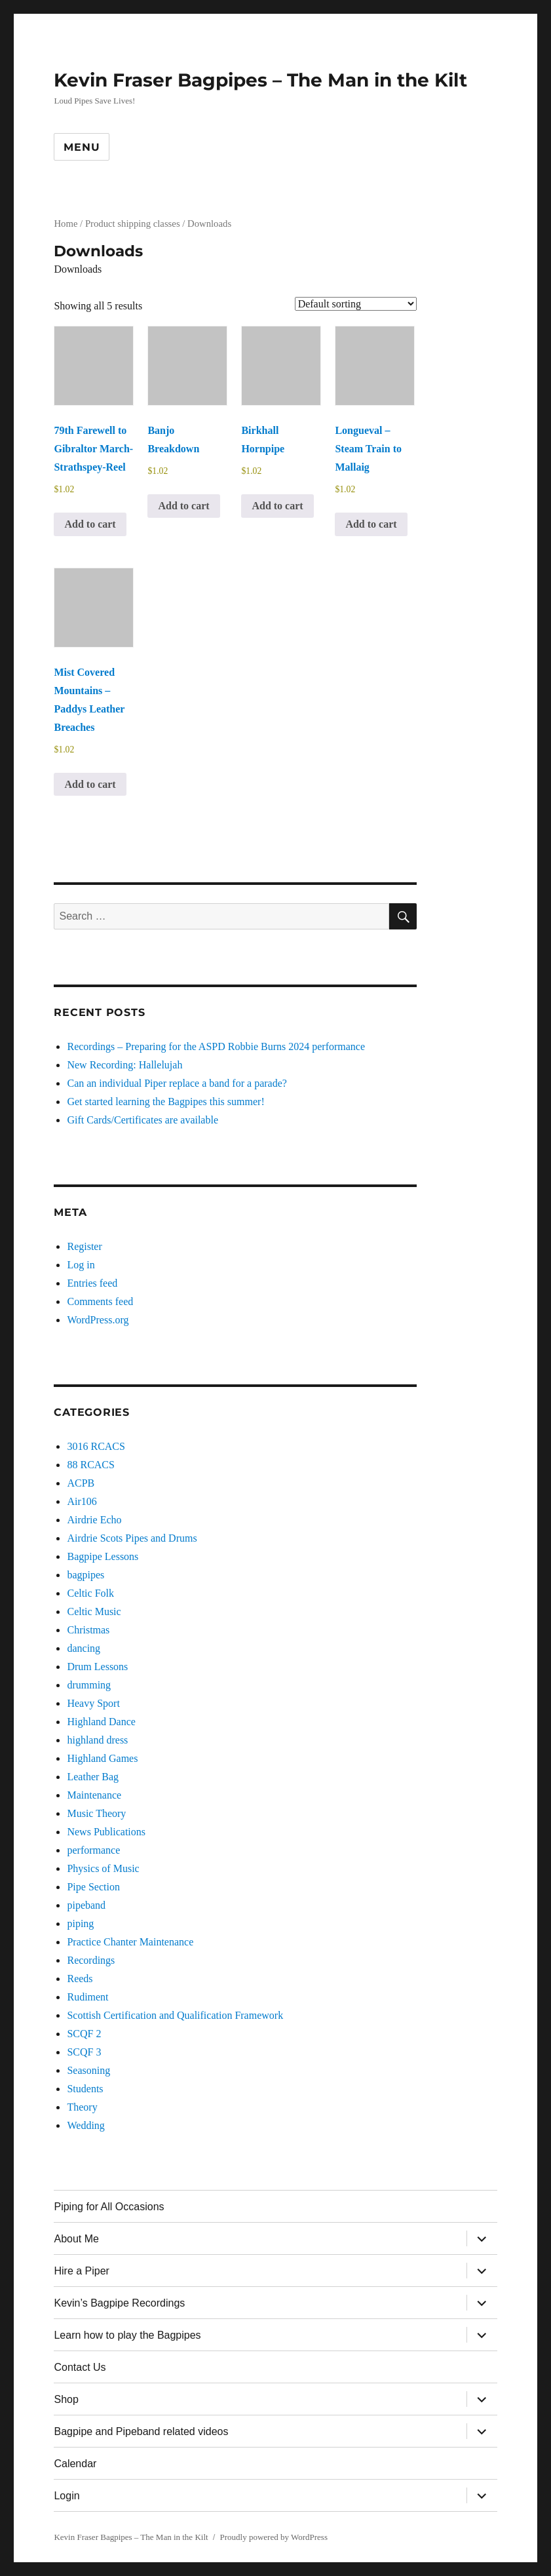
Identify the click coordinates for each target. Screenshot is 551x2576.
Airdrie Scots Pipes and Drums (132, 1538)
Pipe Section (93, 1886)
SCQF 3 (84, 2052)
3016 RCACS (95, 1446)
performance (93, 1850)
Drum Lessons (97, 1666)
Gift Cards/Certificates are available (142, 1119)
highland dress (97, 1740)
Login (66, 2495)
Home (65, 223)
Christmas (88, 1629)
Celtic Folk (90, 1593)
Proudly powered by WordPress (274, 2537)
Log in (80, 1264)
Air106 (81, 1501)
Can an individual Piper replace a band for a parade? (176, 1083)
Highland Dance (101, 1721)
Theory (82, 2107)
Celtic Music (94, 1611)
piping (80, 1923)
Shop (66, 2399)
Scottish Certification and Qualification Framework (175, 2015)
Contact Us (79, 2367)
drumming (89, 1684)
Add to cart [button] (89, 524)
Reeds (79, 1978)
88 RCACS (90, 1464)
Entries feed (92, 1283)
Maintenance (94, 1795)
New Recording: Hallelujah (124, 1064)
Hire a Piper (81, 2270)
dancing (83, 1648)
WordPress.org (97, 1319)
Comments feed (100, 1301)
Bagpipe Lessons (102, 1556)
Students (85, 2088)
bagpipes (85, 1574)
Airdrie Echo (94, 1519)
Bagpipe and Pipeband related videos (141, 2431)
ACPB (80, 1483)
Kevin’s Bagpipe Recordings (119, 2303)
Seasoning (88, 2070)
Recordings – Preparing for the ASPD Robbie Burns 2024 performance (216, 1046)
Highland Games (102, 1758)
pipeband (86, 1905)
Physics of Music (103, 1868)
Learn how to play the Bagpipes (127, 2335)
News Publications (106, 1831)
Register (84, 1246)
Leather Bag (93, 1776)
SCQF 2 (84, 2033)
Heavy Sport (93, 1703)
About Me (76, 2238)
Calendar (75, 2463)
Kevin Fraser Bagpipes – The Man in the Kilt (260, 80)
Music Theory (96, 1813)
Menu (82, 147)
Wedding (85, 2125)
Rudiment (87, 1996)
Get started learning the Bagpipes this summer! (165, 1101)
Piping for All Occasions (109, 2206)
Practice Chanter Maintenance (130, 1941)
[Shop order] (356, 304)
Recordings (91, 1960)
